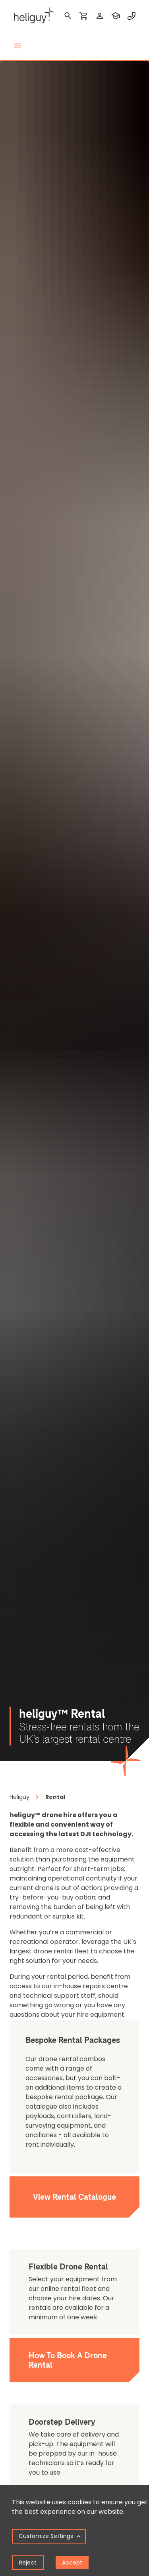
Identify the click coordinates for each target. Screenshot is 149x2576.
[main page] (32, 16)
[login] (100, 16)
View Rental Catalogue (74, 2197)
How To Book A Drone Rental (68, 2360)
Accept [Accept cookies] (72, 2562)
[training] (116, 16)
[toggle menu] (17, 46)
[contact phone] (131, 16)
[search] (68, 16)
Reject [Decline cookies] (28, 2562)
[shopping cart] (84, 16)
